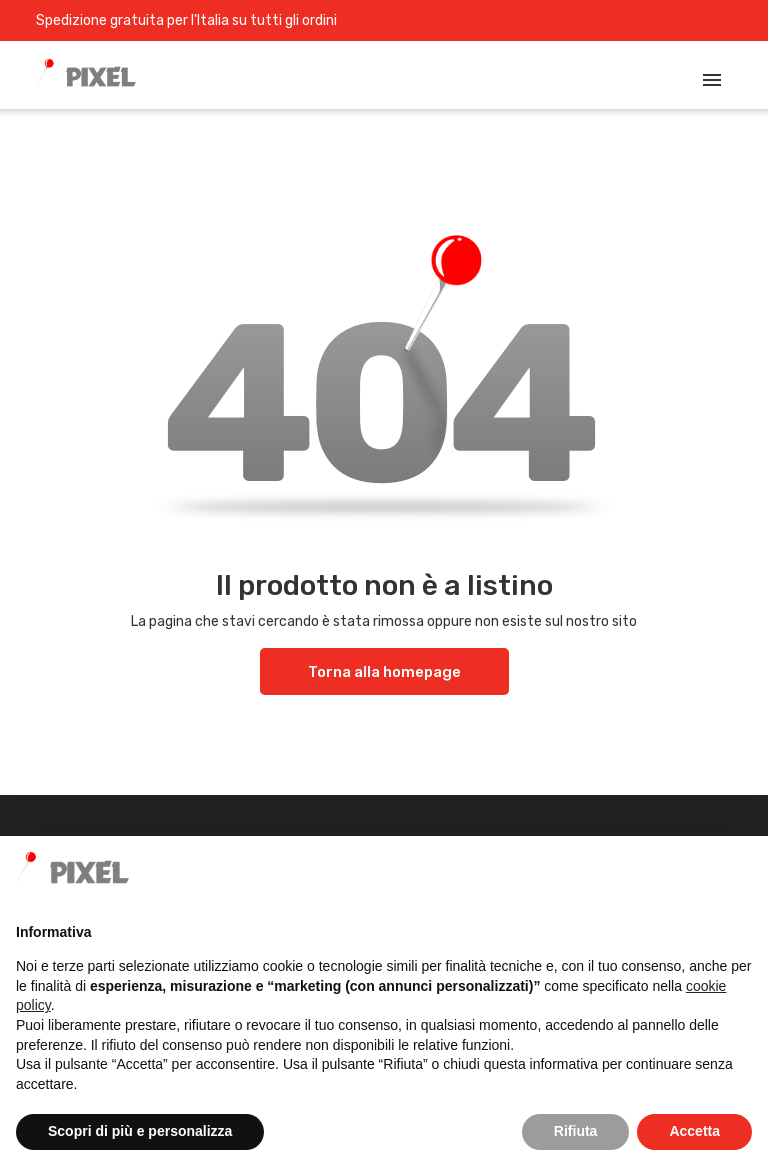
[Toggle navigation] (712, 80)
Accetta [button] (694, 1131)
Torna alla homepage (384, 672)
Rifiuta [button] (576, 1131)
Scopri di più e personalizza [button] (140, 1131)
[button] (742, 868)
